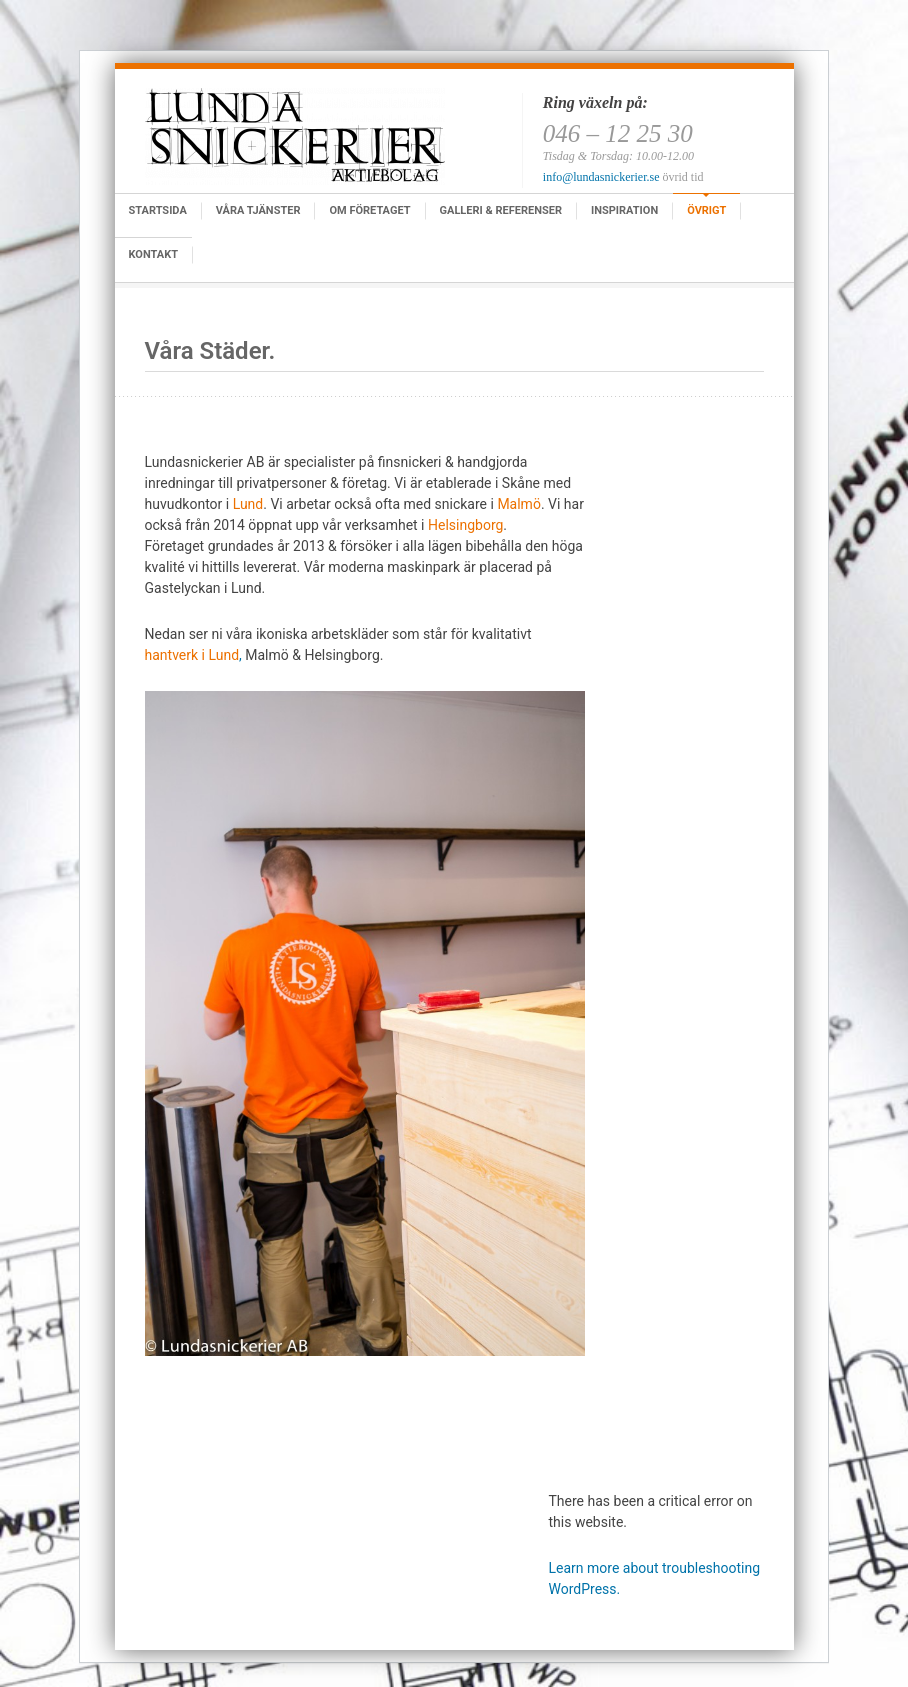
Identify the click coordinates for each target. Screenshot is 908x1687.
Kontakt (153, 254)
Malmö (519, 504)
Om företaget (369, 210)
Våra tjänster (258, 210)
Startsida (158, 210)
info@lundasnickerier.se (601, 177)
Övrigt (706, 210)
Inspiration (624, 210)
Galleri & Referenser (501, 210)
